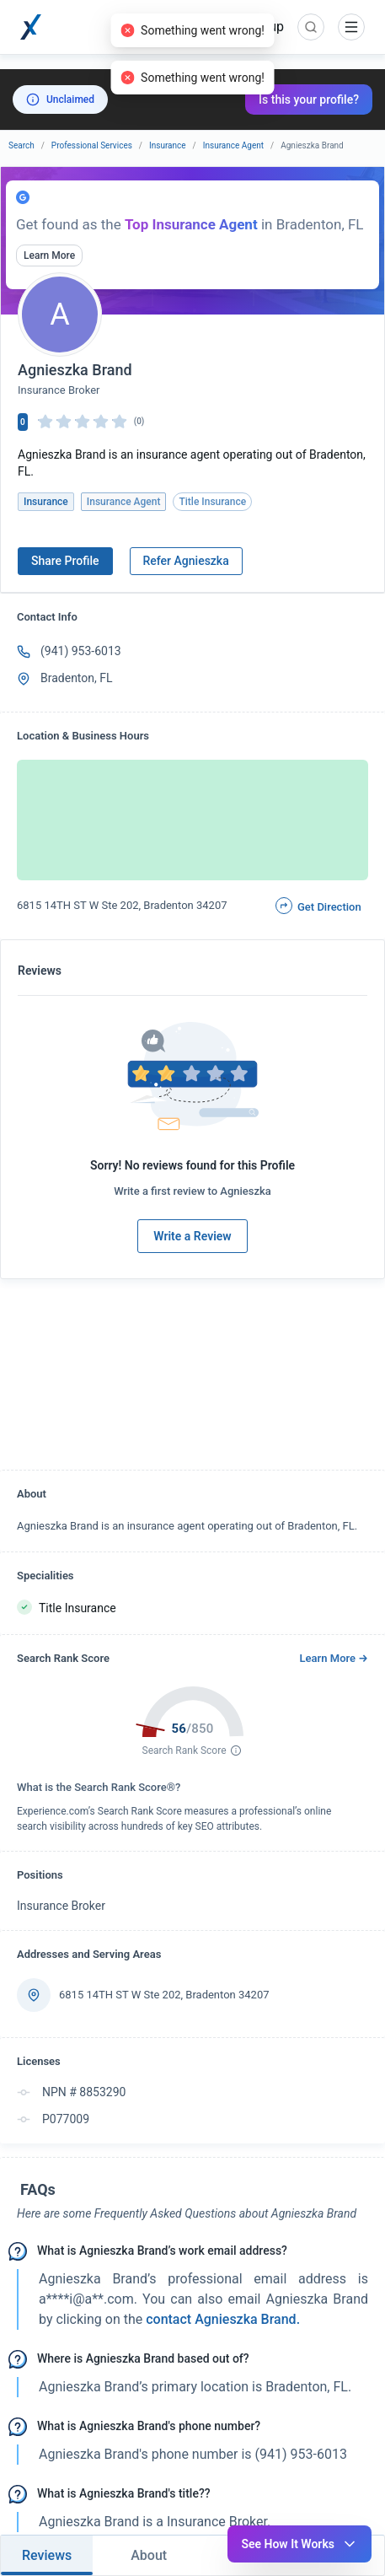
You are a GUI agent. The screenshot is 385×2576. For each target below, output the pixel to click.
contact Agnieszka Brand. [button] (221, 2319)
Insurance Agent (233, 145)
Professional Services (91, 145)
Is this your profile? (309, 99)
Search (21, 145)
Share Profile (65, 560)
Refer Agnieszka (186, 560)
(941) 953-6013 (80, 651)
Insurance (167, 145)
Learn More (49, 255)
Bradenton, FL (76, 678)
